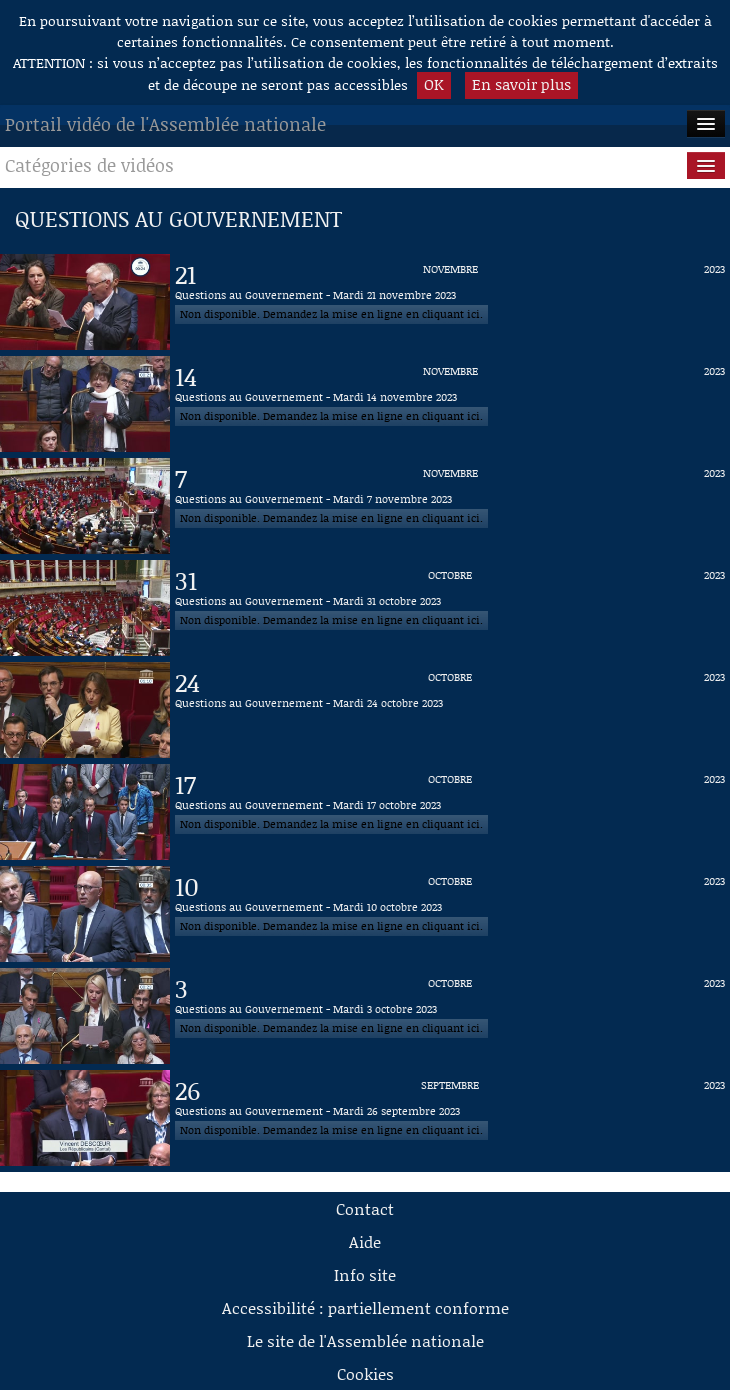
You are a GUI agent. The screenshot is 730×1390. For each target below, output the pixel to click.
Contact (365, 1208)
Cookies (365, 1373)
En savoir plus (521, 84)
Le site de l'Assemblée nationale (365, 1340)
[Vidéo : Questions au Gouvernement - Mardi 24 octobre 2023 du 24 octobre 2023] (450, 710)
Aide (365, 1241)
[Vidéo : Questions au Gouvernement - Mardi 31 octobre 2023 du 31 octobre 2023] (450, 608)
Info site (365, 1274)
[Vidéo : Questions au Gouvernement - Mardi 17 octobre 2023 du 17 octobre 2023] (450, 812)
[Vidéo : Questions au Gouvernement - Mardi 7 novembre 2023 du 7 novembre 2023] (450, 506)
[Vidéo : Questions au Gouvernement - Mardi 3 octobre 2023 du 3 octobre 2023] (450, 1016)
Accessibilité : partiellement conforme (365, 1307)
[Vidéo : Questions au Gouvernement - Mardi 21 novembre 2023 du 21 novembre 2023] (450, 302)
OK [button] (434, 84)
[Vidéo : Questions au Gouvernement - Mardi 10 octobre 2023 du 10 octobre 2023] (450, 914)
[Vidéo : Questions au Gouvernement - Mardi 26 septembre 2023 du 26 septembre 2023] (450, 1118)
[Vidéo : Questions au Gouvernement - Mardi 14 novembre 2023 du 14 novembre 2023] (450, 404)
